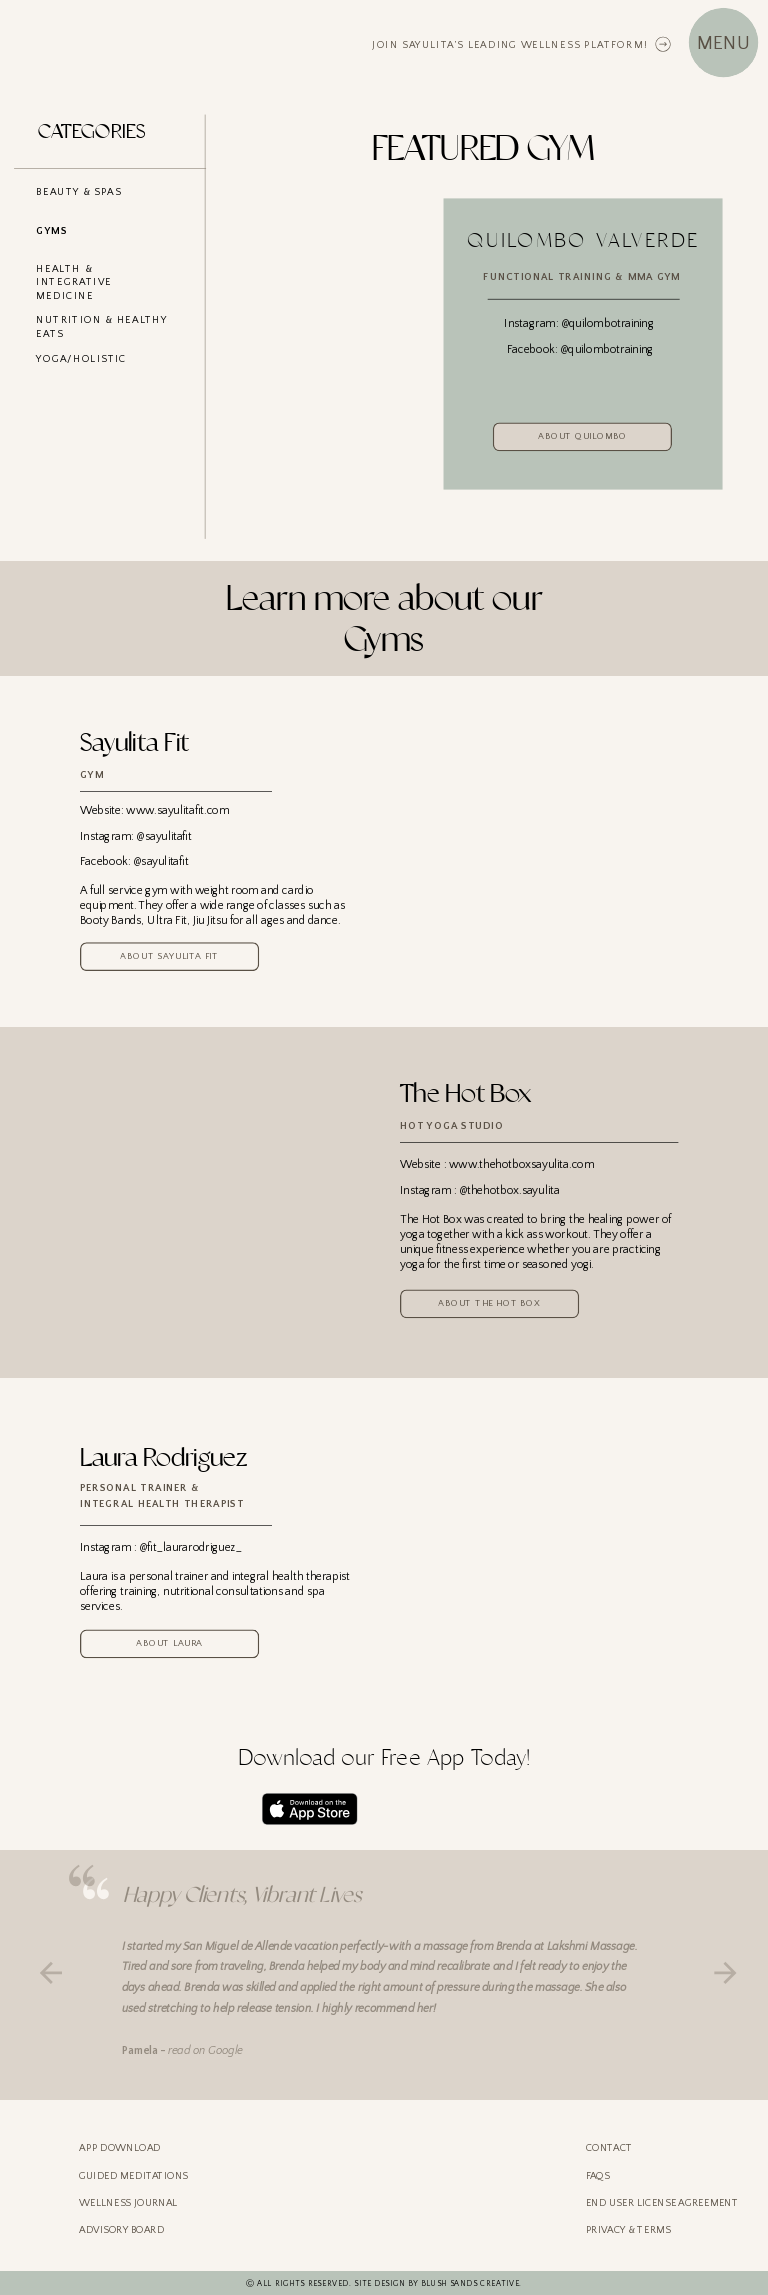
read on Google (206, 2050)
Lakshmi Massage (591, 1946)
